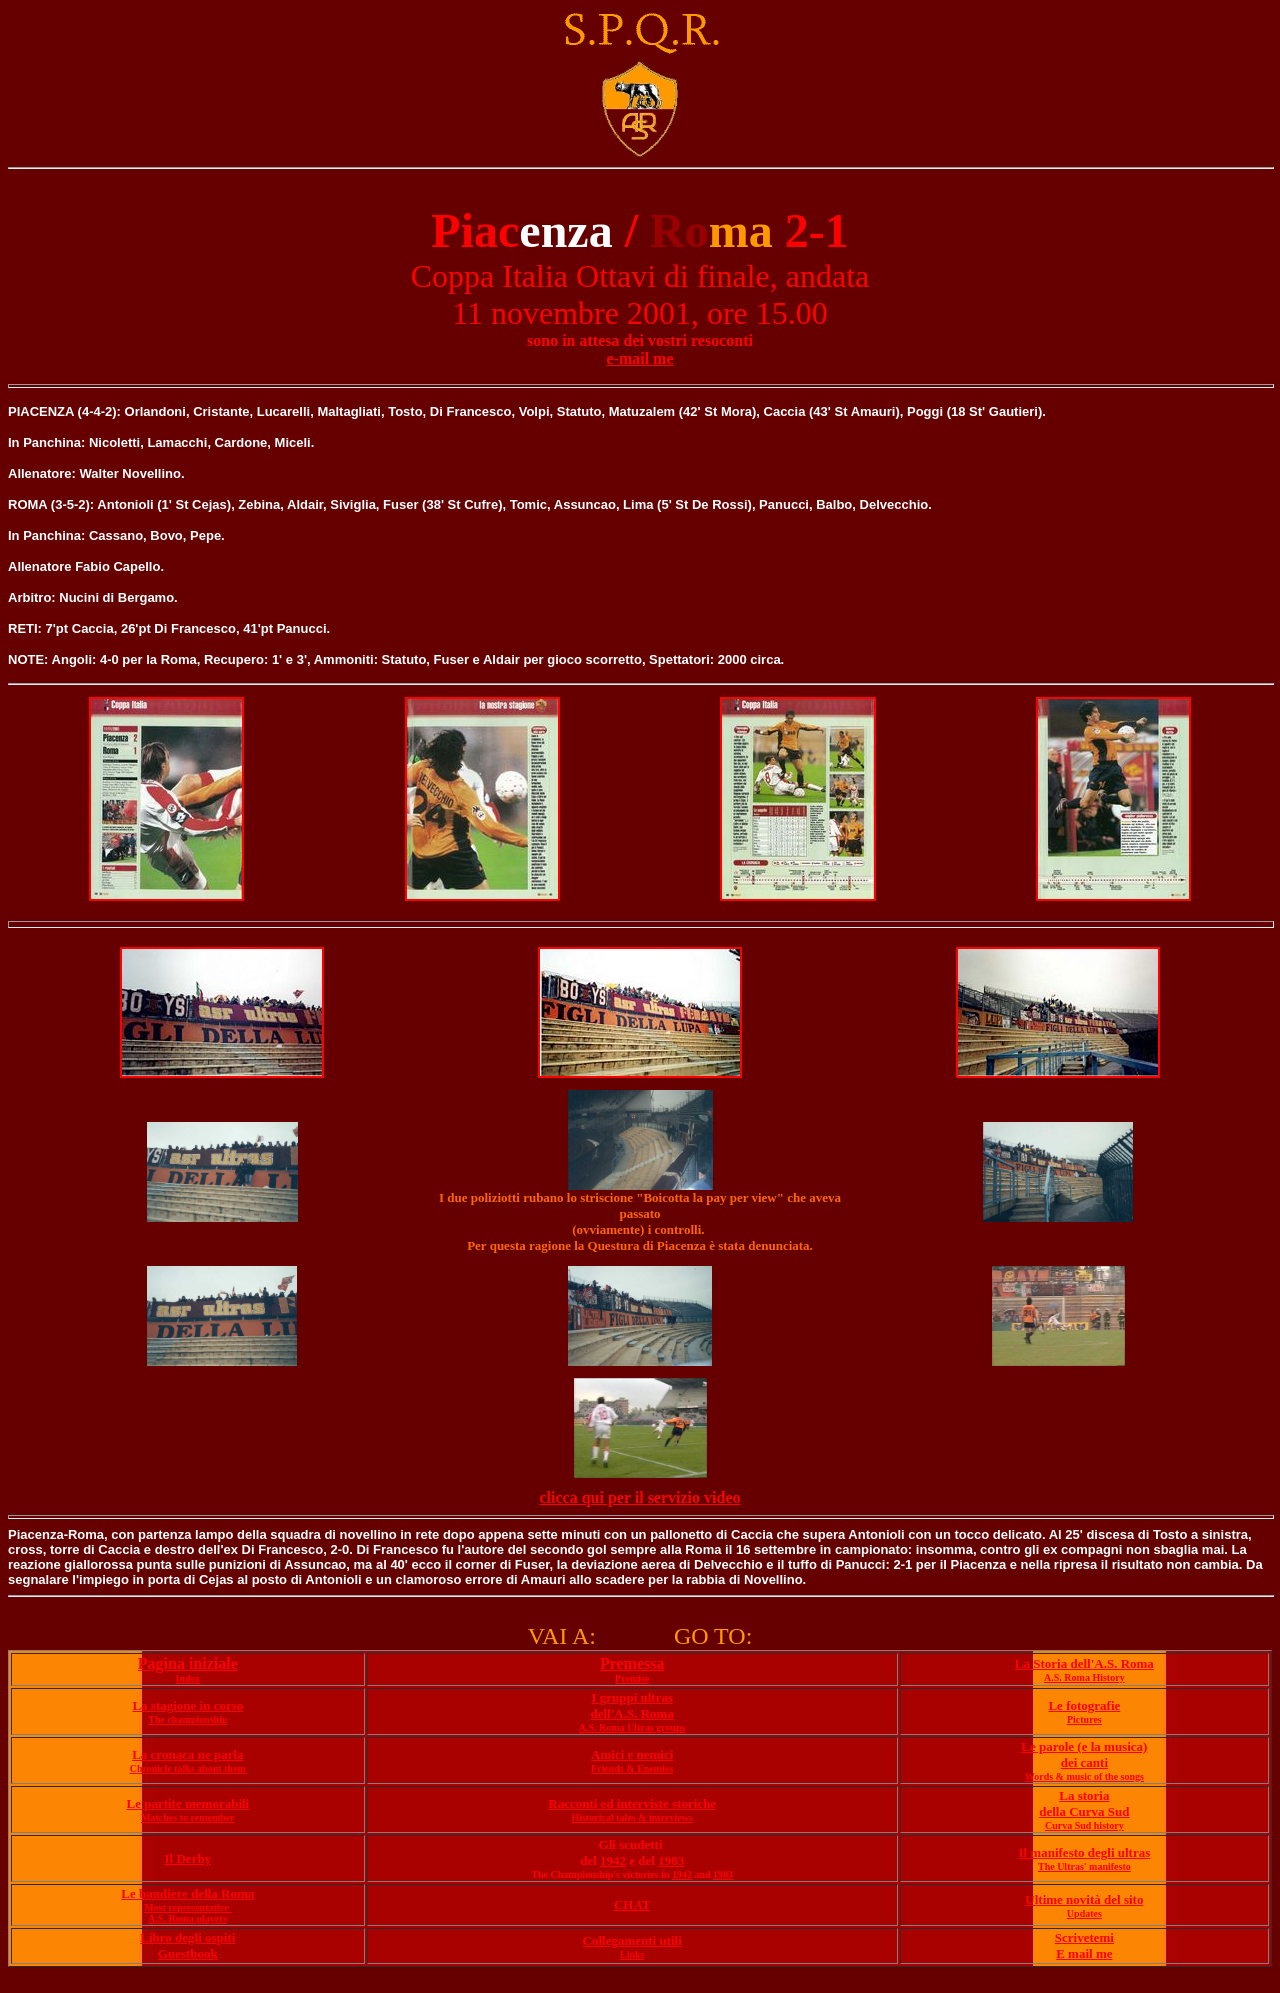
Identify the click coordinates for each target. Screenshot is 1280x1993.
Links (632, 1954)
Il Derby (188, 1858)
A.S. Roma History (1084, 1677)
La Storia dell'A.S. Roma (1084, 1663)
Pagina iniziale (188, 1663)
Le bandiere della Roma (187, 1893)
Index (188, 1678)
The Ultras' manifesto (1084, 1866)
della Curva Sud (1084, 1811)
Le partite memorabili (187, 1803)
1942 (613, 1860)
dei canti (1084, 1762)
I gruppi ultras (632, 1697)
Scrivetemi (1084, 1937)
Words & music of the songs (1084, 1776)
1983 (671, 1860)
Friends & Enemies (632, 1768)
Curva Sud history (1084, 1825)
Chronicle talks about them (188, 1768)
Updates (1084, 1913)
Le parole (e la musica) (1084, 1746)
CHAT (632, 1904)
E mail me (1084, 1953)
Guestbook (188, 1953)
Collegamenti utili (632, 1940)
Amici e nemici (632, 1754)
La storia (1084, 1795)
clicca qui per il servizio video (639, 1497)
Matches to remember (188, 1817)
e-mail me (639, 358)
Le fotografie (1084, 1705)
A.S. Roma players (187, 1918)
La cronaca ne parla (187, 1754)
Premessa (632, 1663)
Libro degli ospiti (187, 1937)
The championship (187, 1719)
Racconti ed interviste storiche (632, 1803)
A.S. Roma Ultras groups (632, 1727)
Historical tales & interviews (632, 1817)
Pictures (1084, 1719)
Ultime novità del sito (1084, 1899)
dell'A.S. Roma (631, 1713)
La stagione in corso (187, 1705)
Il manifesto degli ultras (1084, 1852)
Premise (632, 1678)
